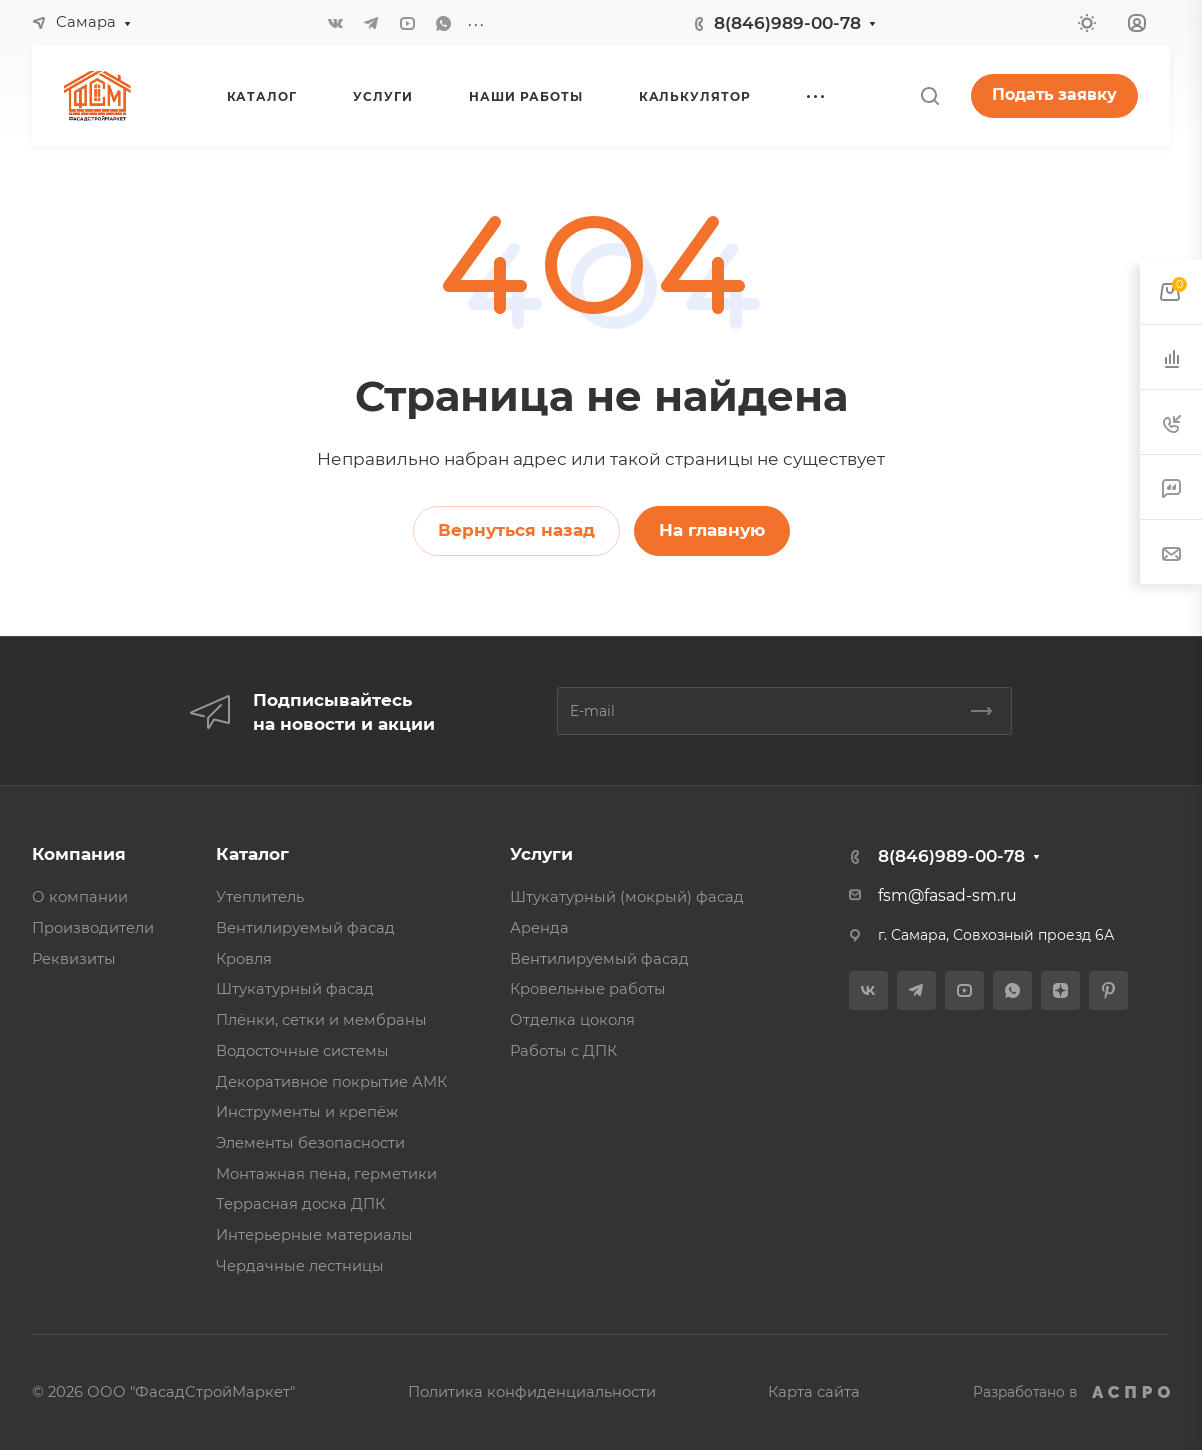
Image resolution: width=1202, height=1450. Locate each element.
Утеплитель (260, 897)
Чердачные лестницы (300, 1266)
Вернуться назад (516, 530)
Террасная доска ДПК (300, 1204)
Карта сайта (814, 1392)
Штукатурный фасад (295, 989)
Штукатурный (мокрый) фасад (627, 897)
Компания (79, 854)
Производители (93, 928)
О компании (80, 897)
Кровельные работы (588, 989)
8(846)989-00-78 (787, 23)
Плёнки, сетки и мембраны (321, 1020)
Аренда (539, 928)
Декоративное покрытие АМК (331, 1082)
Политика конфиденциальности (532, 1392)
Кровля (244, 959)
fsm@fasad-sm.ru (947, 895)
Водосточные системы (302, 1051)
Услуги (541, 854)
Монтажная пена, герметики (326, 1174)
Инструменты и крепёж (307, 1112)
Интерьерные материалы (314, 1235)
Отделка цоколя (572, 1020)
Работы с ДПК (563, 1051)
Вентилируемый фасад (305, 928)
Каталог (252, 854)
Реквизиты (74, 959)
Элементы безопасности (310, 1143)
